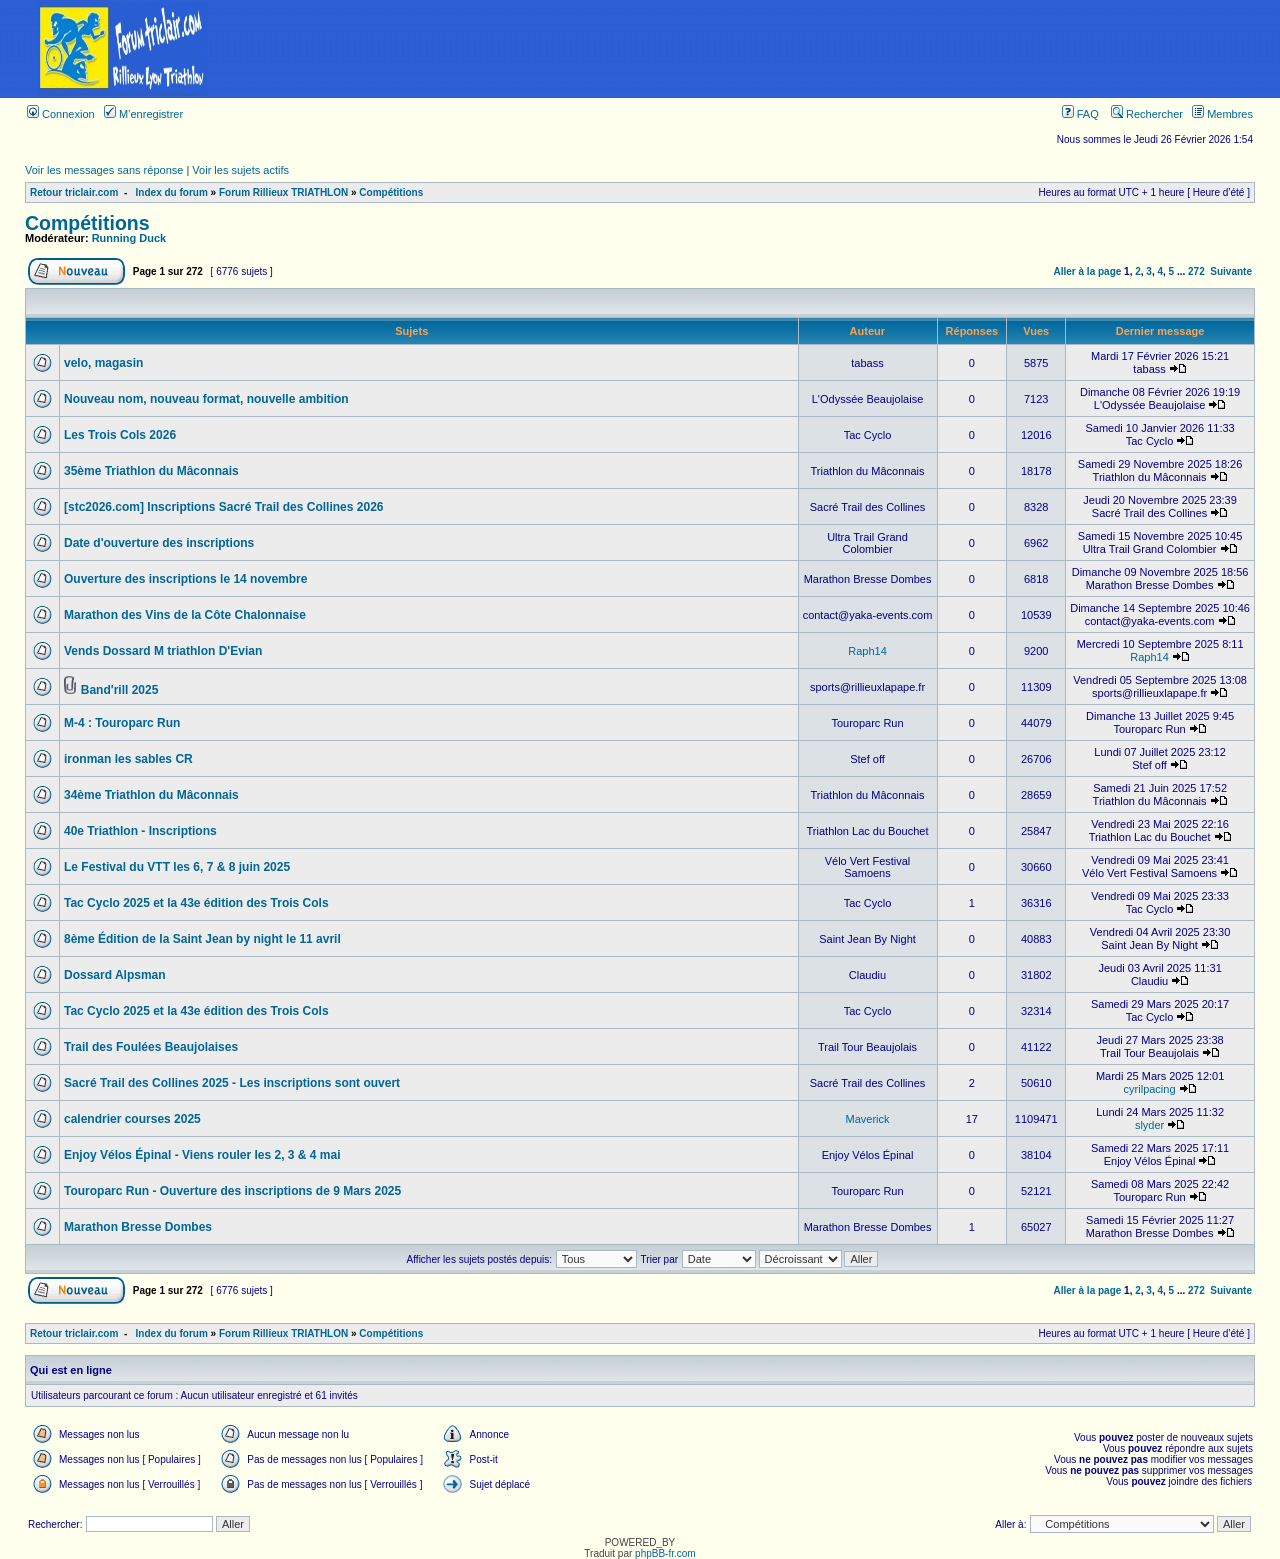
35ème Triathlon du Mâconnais (151, 471)
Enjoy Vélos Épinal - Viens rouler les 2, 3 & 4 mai (202, 1155)
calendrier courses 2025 (132, 1119)
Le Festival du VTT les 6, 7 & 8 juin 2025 (177, 867)
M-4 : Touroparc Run (122, 723)
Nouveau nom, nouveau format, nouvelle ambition (206, 399)
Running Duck (129, 238)
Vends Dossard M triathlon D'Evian (163, 651)
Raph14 (867, 651)
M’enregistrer (143, 114)
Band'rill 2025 (120, 690)
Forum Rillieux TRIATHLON (283, 192)
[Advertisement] (763, 49)
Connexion (61, 114)
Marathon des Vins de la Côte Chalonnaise (185, 615)
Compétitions (391, 192)
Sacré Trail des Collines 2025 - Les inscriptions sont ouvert (232, 1083)
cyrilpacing (1150, 1089)
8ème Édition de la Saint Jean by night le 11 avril (202, 939)
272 (1196, 271)
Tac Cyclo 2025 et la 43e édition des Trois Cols (196, 903)
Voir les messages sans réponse (104, 170)
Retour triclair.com (74, 192)
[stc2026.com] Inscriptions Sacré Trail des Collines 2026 (223, 507)
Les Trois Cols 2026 (120, 435)
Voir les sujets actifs (240, 170)
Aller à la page (1088, 271)
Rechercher (1147, 114)
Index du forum (172, 192)
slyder (1149, 1125)
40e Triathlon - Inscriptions (140, 831)
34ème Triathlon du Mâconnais (151, 795)
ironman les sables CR (128, 759)
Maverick (868, 1119)
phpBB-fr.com (665, 1553)
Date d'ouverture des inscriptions (159, 543)
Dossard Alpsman (115, 975)
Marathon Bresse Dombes (138, 1227)
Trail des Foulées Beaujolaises (151, 1047)
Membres (1222, 114)
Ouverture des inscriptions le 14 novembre (185, 579)
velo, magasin (103, 363)
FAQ (1080, 114)
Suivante (1231, 271)
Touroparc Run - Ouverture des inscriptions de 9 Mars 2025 (232, 1191)
